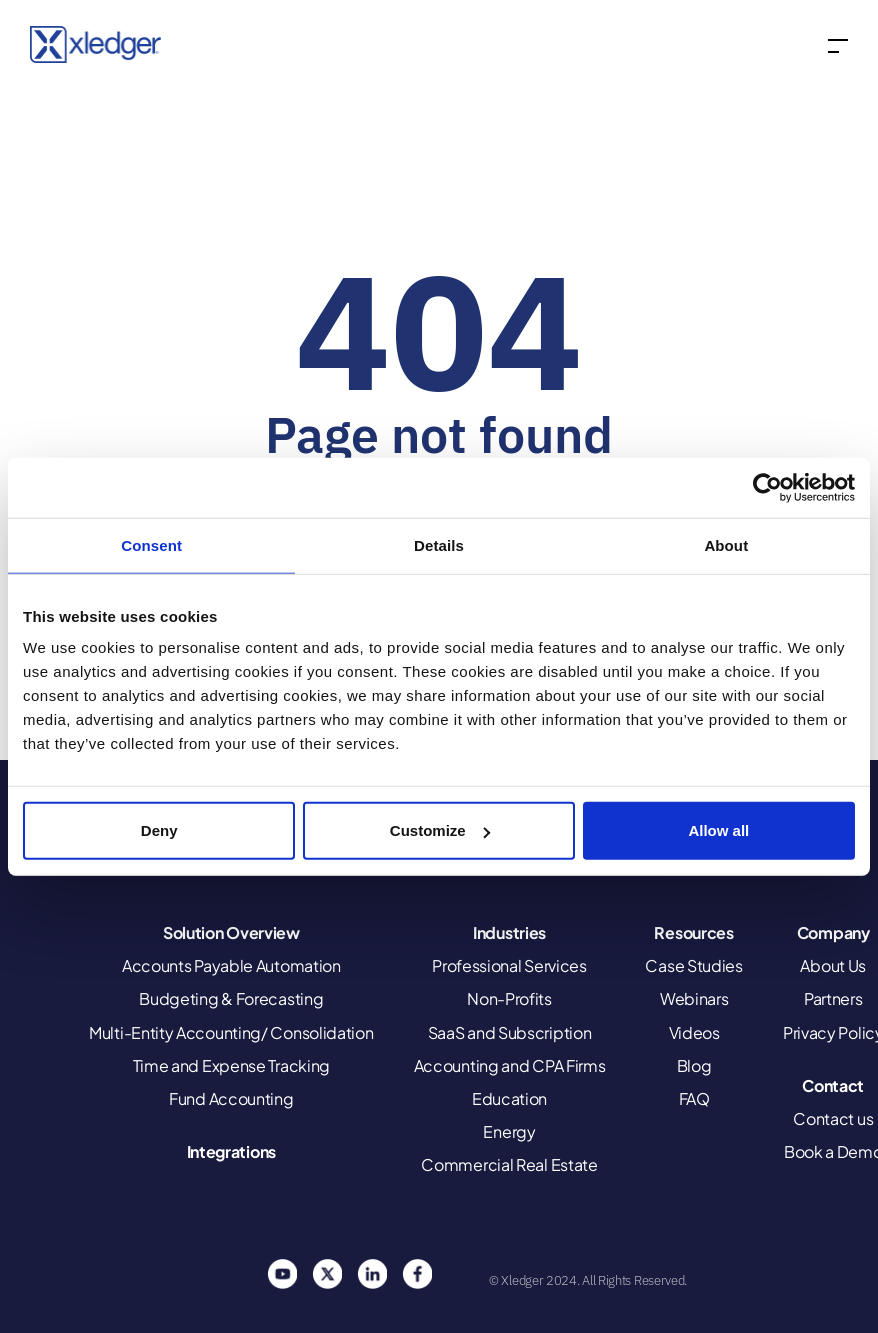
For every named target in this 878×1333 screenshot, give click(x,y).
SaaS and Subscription (510, 1032)
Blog (694, 1065)
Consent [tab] (151, 544)
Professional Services (509, 965)
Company (833, 932)
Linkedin (372, 1274)
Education (509, 1098)
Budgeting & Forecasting (231, 998)
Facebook (417, 1274)
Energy (509, 1131)
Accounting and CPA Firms (510, 1065)
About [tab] (726, 544)
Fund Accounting (231, 1098)
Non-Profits (509, 998)
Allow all (718, 830)
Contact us (833, 1118)
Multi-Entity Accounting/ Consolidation (231, 1032)
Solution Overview (231, 932)
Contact (833, 1085)
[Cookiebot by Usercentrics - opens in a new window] (767, 487)
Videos (694, 1032)
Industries (509, 932)
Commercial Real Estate (509, 1164)
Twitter (327, 1274)
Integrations (231, 1151)
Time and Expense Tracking (232, 1065)
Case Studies (693, 965)
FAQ (694, 1098)
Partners (833, 998)
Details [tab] (439, 544)
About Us (833, 965)
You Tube (282, 1274)
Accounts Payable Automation (231, 965)
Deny (159, 830)
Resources (693, 932)
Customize (440, 830)
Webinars (694, 998)
